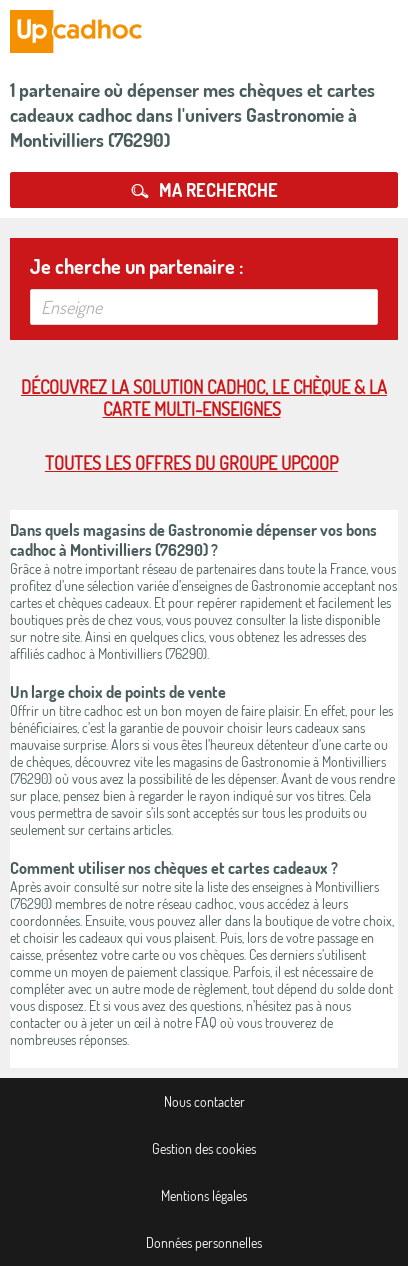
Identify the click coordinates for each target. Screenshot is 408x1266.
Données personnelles (204, 1242)
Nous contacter (204, 1101)
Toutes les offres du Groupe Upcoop (191, 463)
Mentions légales (204, 1195)
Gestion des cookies (204, 1148)
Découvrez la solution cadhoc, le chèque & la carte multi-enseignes (204, 398)
